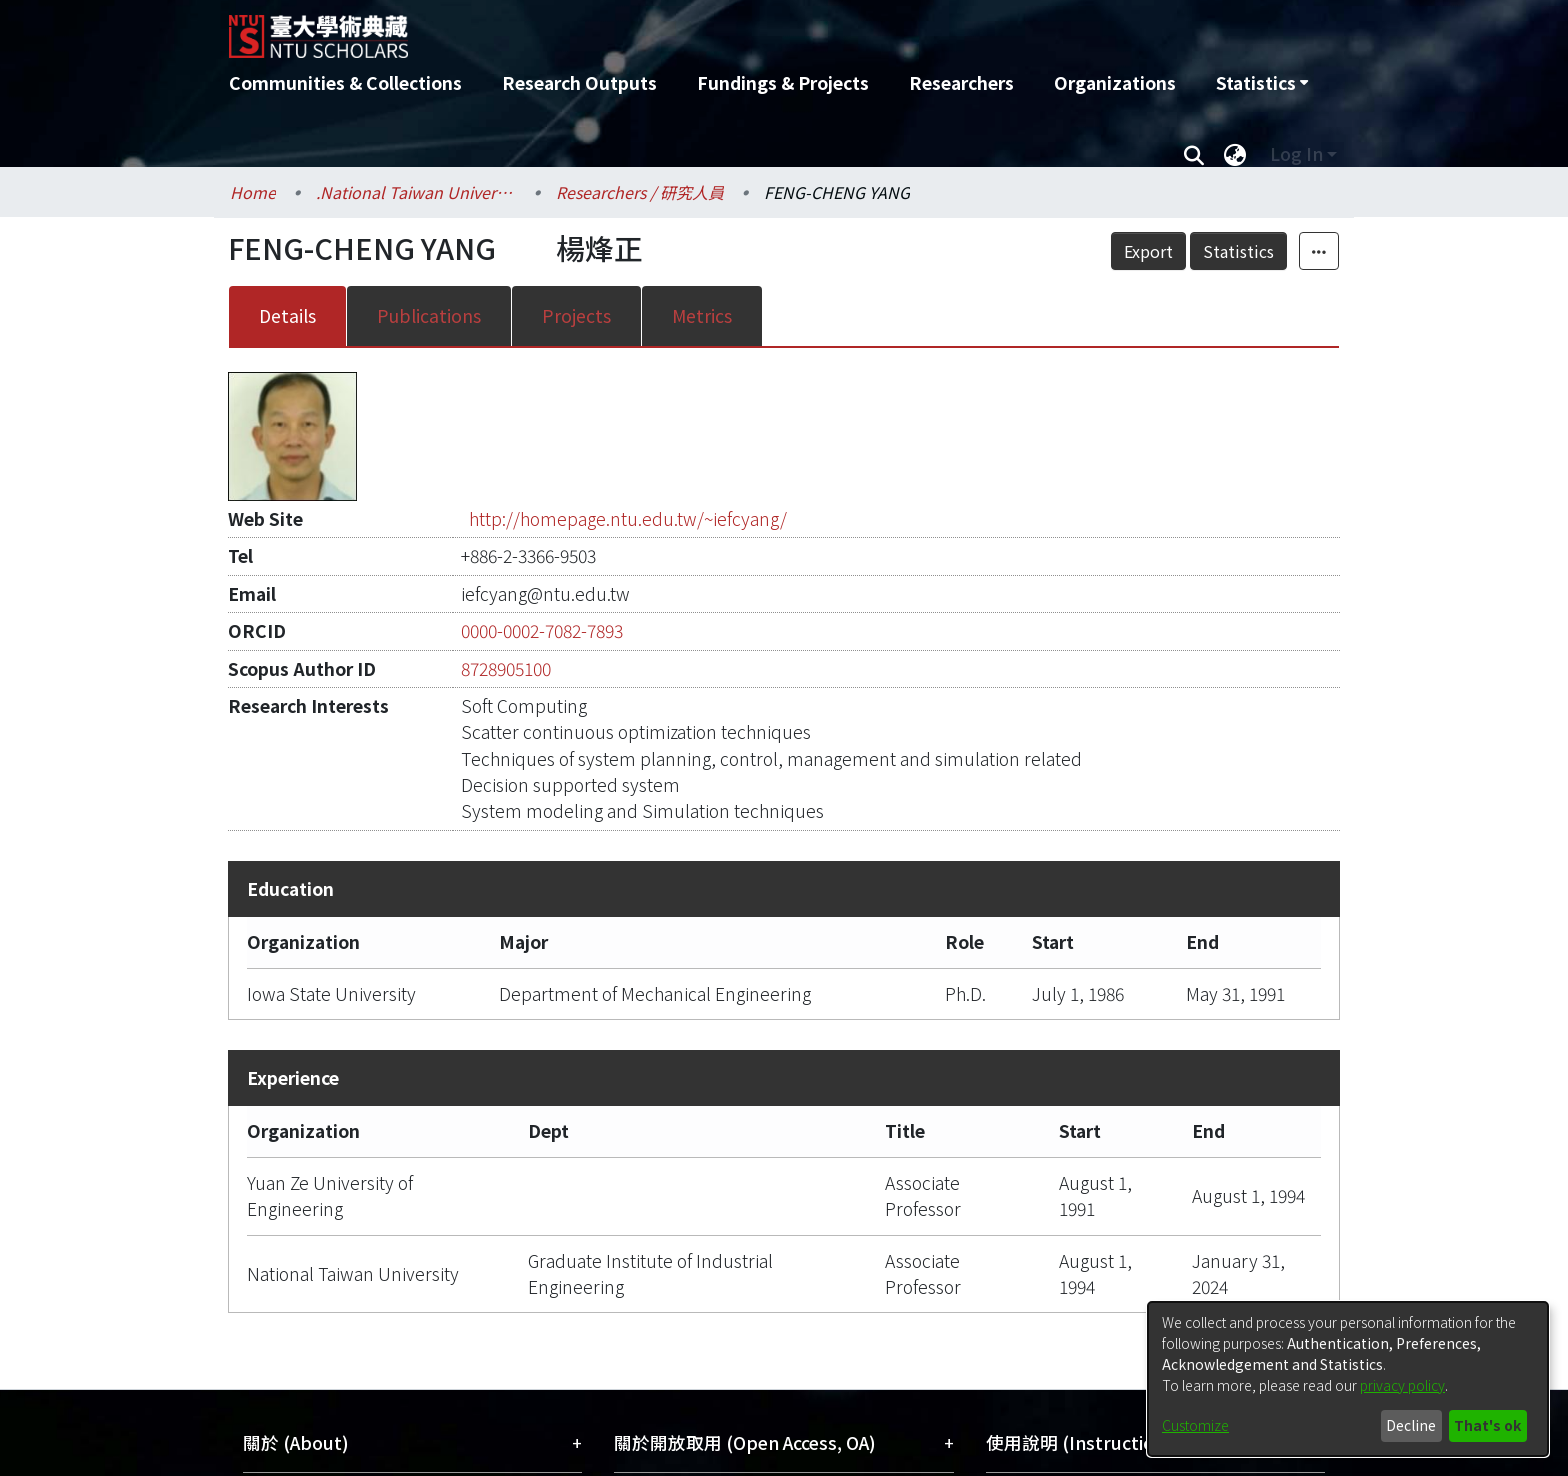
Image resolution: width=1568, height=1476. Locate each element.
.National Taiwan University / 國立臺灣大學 (416, 192)
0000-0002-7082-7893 (542, 630)
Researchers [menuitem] (961, 82)
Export (1148, 251)
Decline (1411, 1425)
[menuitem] (1262, 83)
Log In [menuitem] (1296, 153)
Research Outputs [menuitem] (579, 82)
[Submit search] (1193, 154)
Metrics (702, 315)
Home (253, 192)
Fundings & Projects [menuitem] (783, 82)
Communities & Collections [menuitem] (345, 82)
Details (287, 315)
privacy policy (1402, 1385)
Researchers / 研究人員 (640, 192)
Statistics (1238, 251)
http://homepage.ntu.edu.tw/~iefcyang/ (628, 518)
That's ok (1487, 1425)
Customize (1195, 1425)
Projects (576, 315)
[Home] (676, 29)
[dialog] (1348, 1379)
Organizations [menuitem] (1115, 82)
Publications (429, 315)
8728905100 (506, 668)
